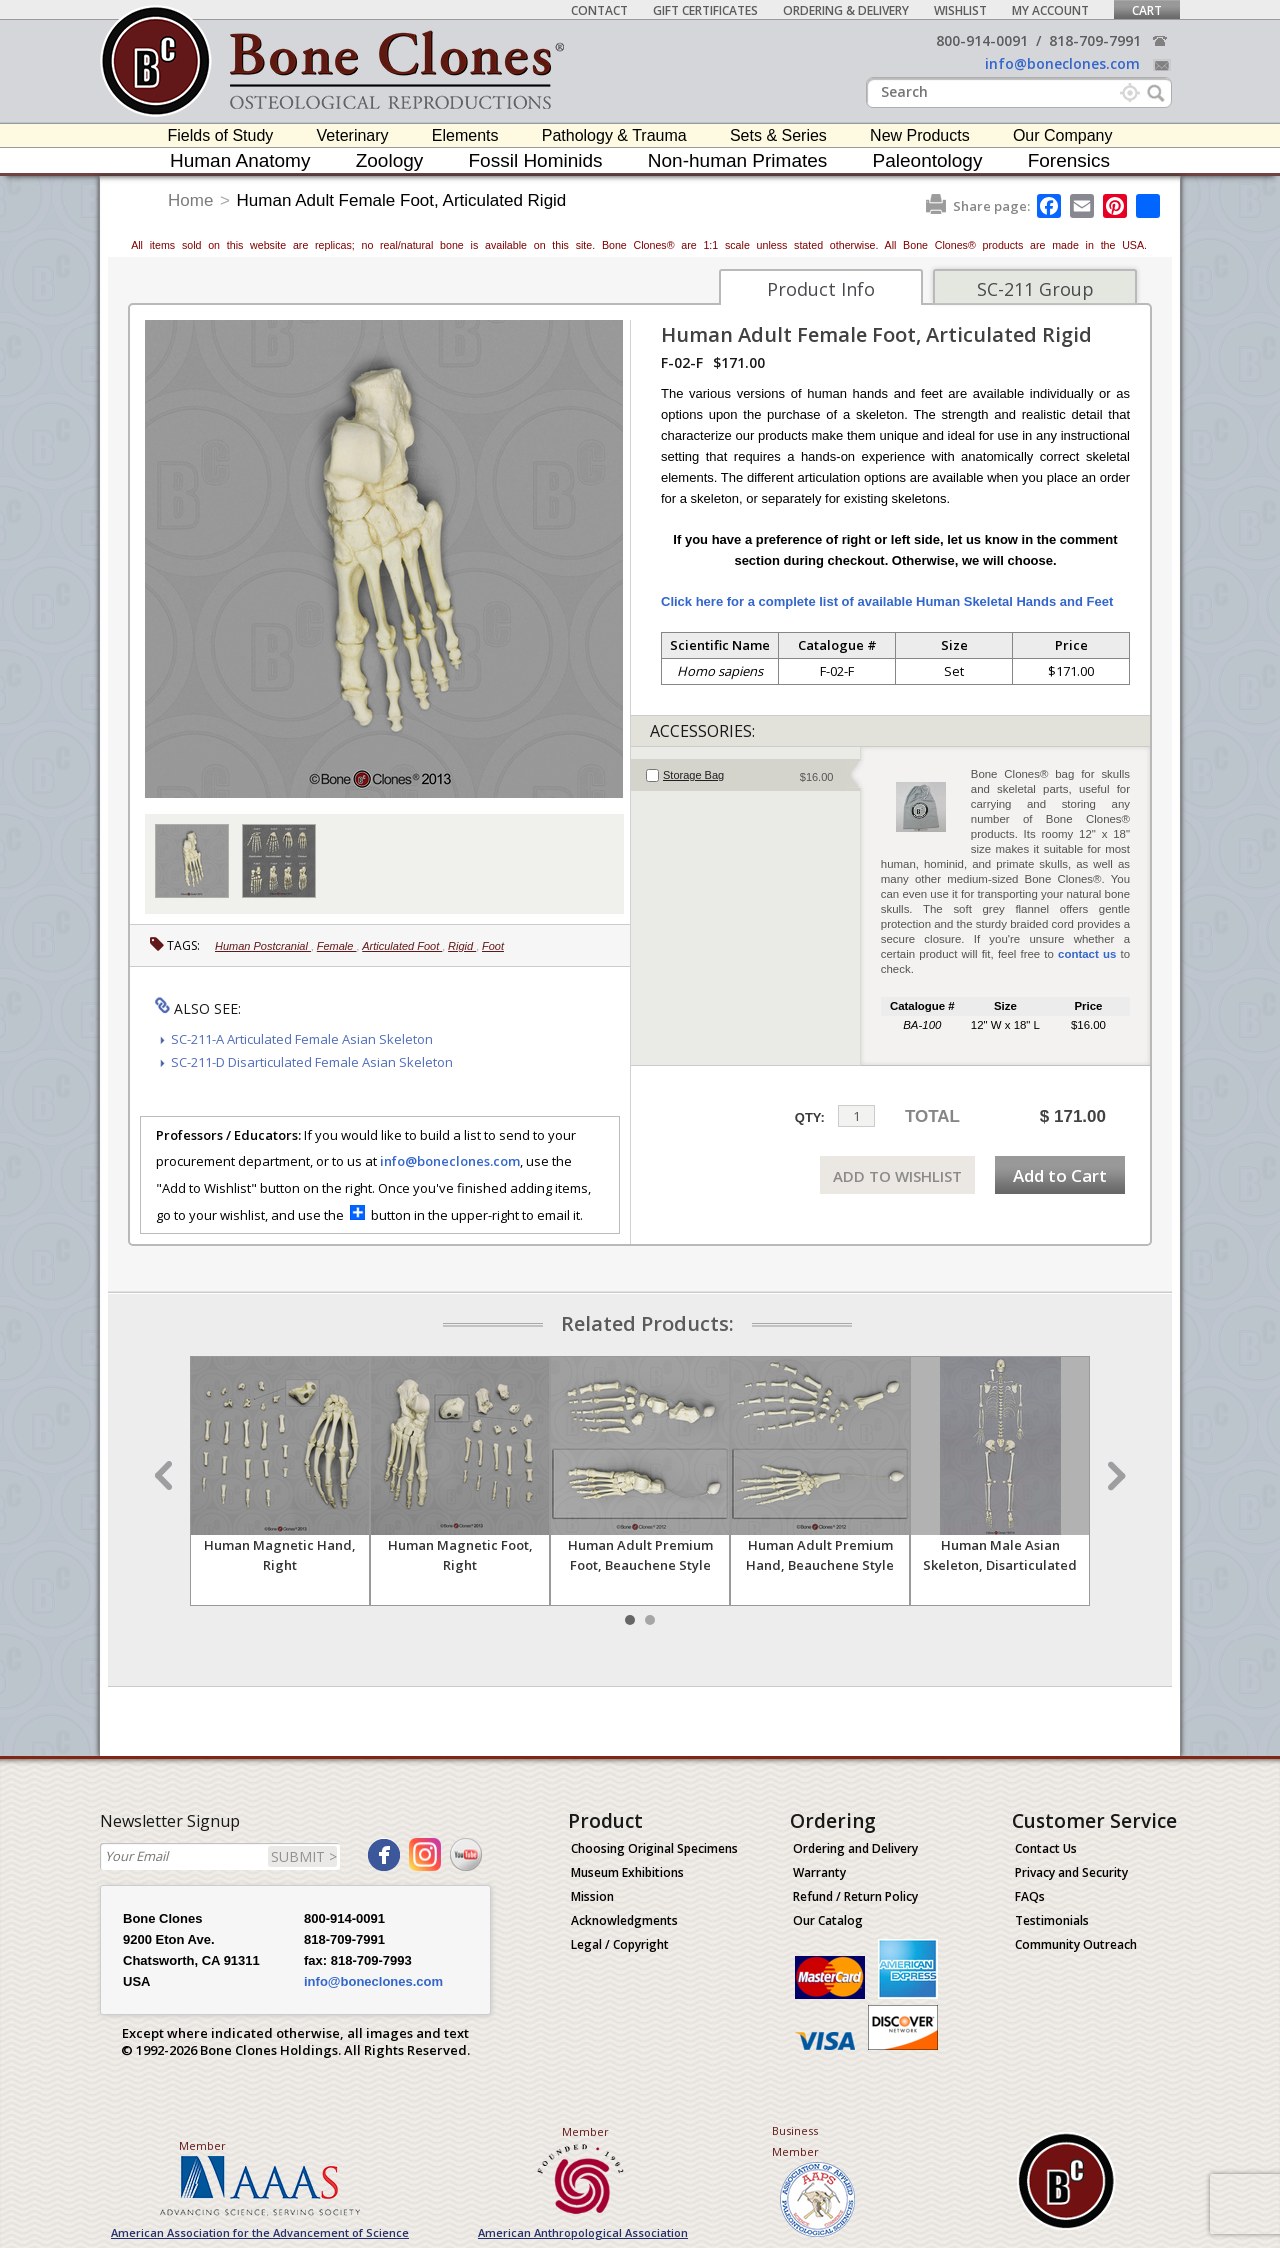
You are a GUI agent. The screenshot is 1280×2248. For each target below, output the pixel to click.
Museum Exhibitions (627, 1872)
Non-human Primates (738, 160)
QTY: (810, 1117)
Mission (592, 1896)
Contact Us (1046, 1848)
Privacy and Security (1071, 1872)
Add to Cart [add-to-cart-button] (1060, 1175)
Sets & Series (778, 135)
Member (202, 2145)
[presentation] (745, 775)
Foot (493, 946)
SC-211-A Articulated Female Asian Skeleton (302, 1039)
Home (190, 200)
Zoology (390, 160)
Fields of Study (221, 135)
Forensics (1069, 160)
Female (337, 946)
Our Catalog (828, 1920)
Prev (166, 1476)
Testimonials (1052, 1920)
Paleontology (928, 160)
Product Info (821, 289)
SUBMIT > (304, 1856)
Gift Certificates (705, 10)
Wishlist (960, 10)
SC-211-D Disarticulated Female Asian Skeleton (312, 1062)
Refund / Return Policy (855, 1896)
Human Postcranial (263, 946)
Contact (599, 10)
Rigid (462, 946)
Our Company (1063, 135)
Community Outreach (1076, 1944)
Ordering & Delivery (846, 10)
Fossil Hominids (536, 160)
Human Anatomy (240, 160)
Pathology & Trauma (614, 135)
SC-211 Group (1035, 289)
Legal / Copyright (620, 1944)
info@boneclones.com (1062, 63)
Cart (1147, 10)
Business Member (795, 2141)
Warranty (819, 1872)
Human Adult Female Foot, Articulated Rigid (402, 200)
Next (1114, 1476)
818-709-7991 (1095, 40)
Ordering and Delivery (855, 1848)
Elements (465, 135)
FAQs (1030, 1896)
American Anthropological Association (583, 2232)
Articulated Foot (402, 946)
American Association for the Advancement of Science (260, 2232)
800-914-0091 (982, 40)
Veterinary (353, 135)
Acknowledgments (624, 1920)
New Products (920, 135)
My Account (1050, 10)
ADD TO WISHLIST (897, 1176)
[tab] (745, 775)
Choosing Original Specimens (654, 1848)
